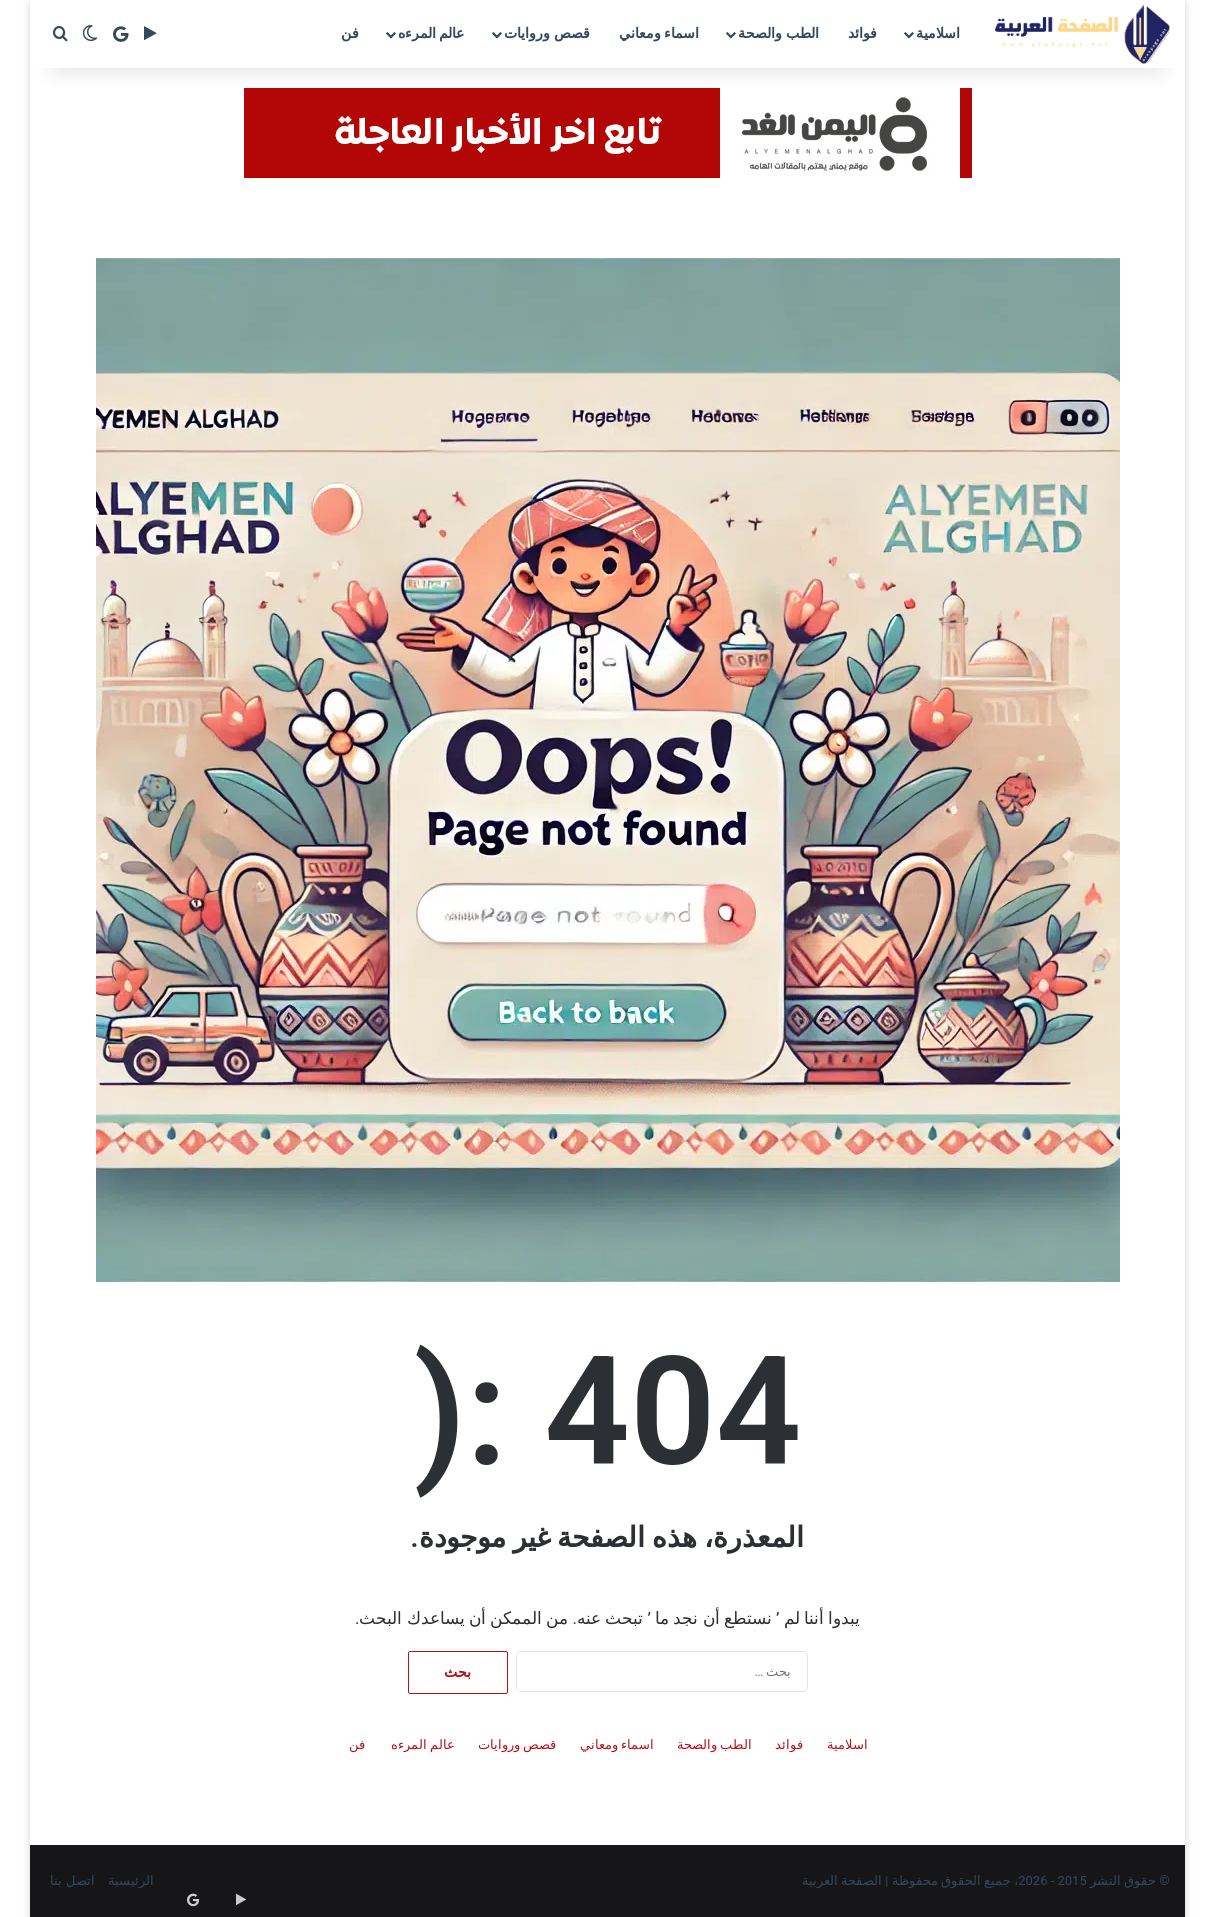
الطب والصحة (778, 33)
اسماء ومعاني (659, 33)
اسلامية (938, 33)
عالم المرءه (431, 33)
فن (350, 33)
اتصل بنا (72, 1880)
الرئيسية (131, 1880)
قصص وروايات (546, 33)
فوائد (862, 33)
